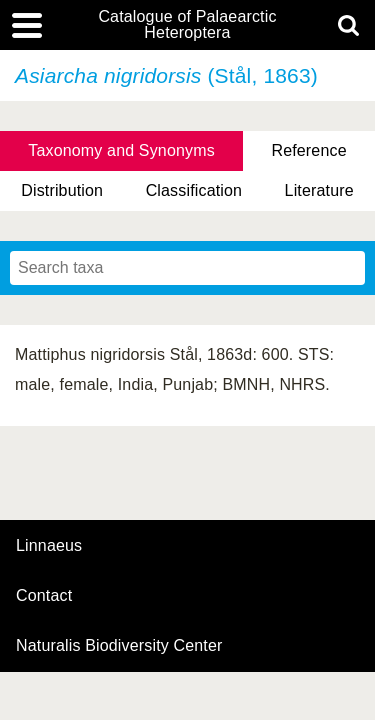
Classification (194, 190)
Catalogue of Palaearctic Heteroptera (187, 25)
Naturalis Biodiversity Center (119, 646)
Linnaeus (49, 546)
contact (44, 595)
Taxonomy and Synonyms (121, 150)
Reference (308, 150)
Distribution (62, 190)
